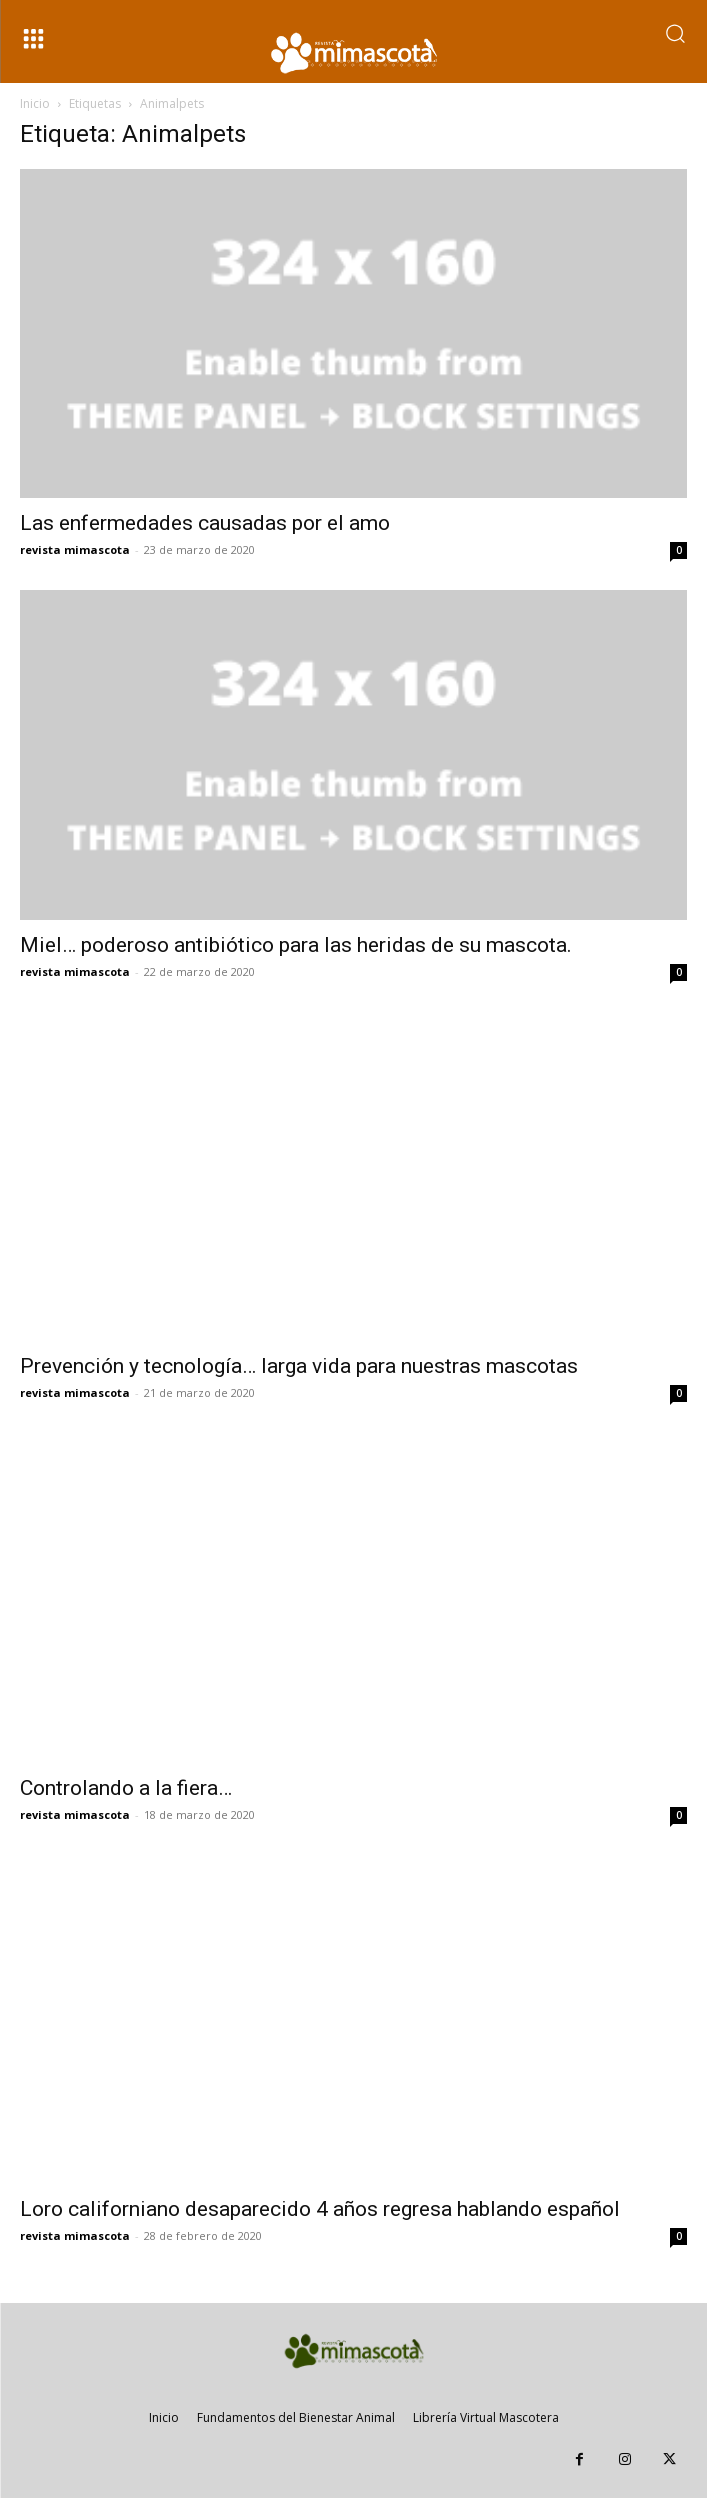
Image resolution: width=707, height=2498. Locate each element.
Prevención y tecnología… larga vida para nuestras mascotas (299, 1366)
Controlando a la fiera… (126, 1788)
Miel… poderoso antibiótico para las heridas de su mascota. (296, 945)
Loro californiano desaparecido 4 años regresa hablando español (320, 2209)
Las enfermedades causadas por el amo (205, 523)
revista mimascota (75, 549)
